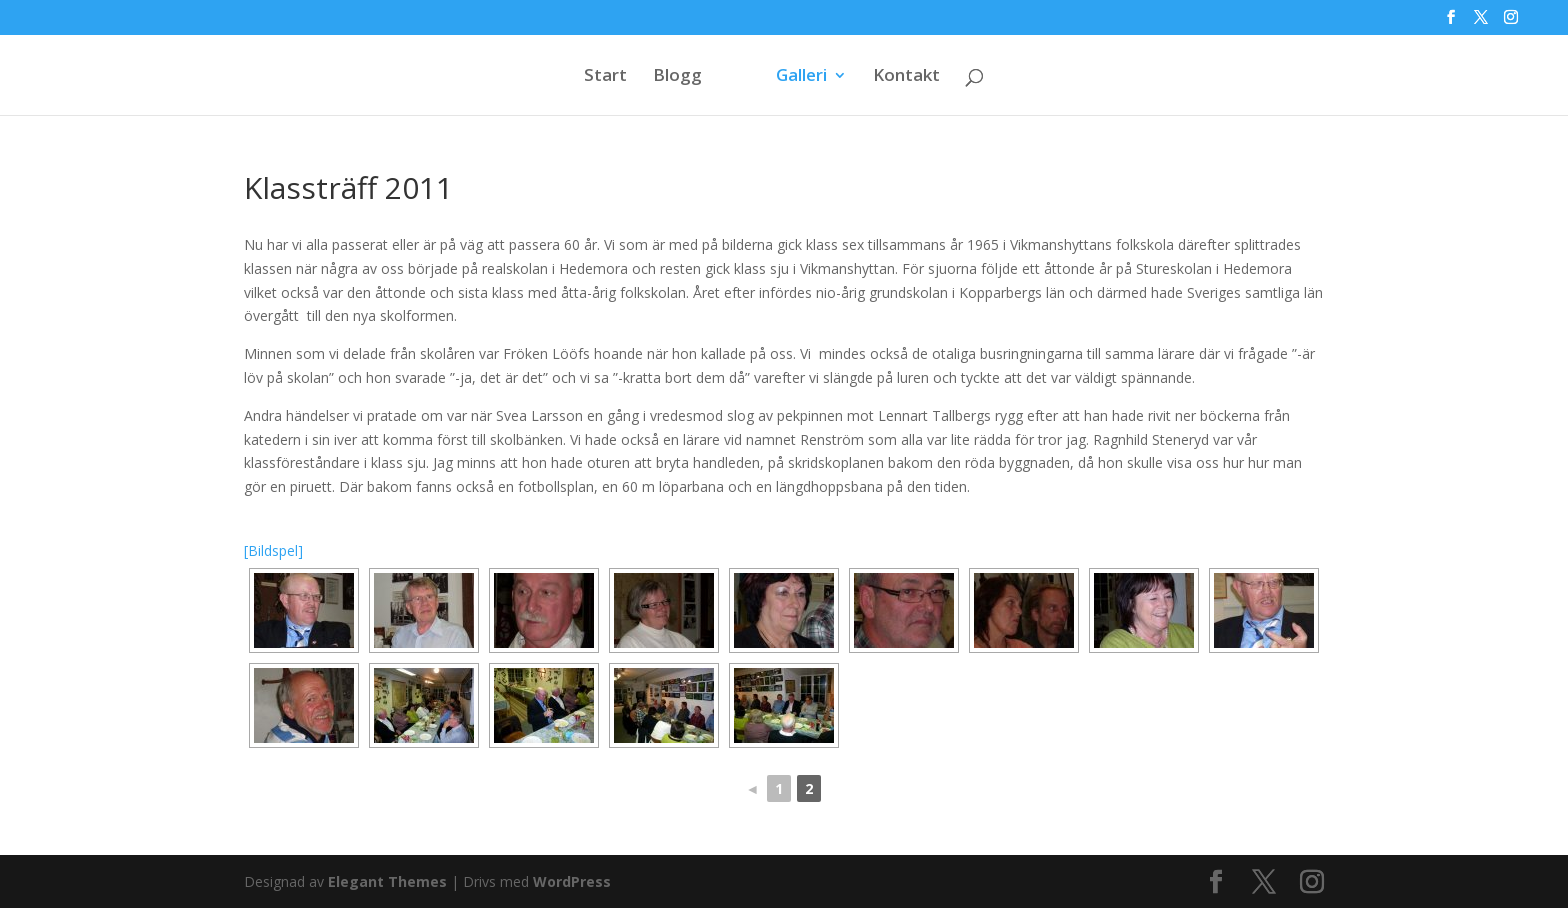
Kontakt (906, 77)
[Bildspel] (273, 550)
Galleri (801, 77)
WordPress (572, 881)
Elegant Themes (387, 881)
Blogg (677, 77)
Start (605, 77)
